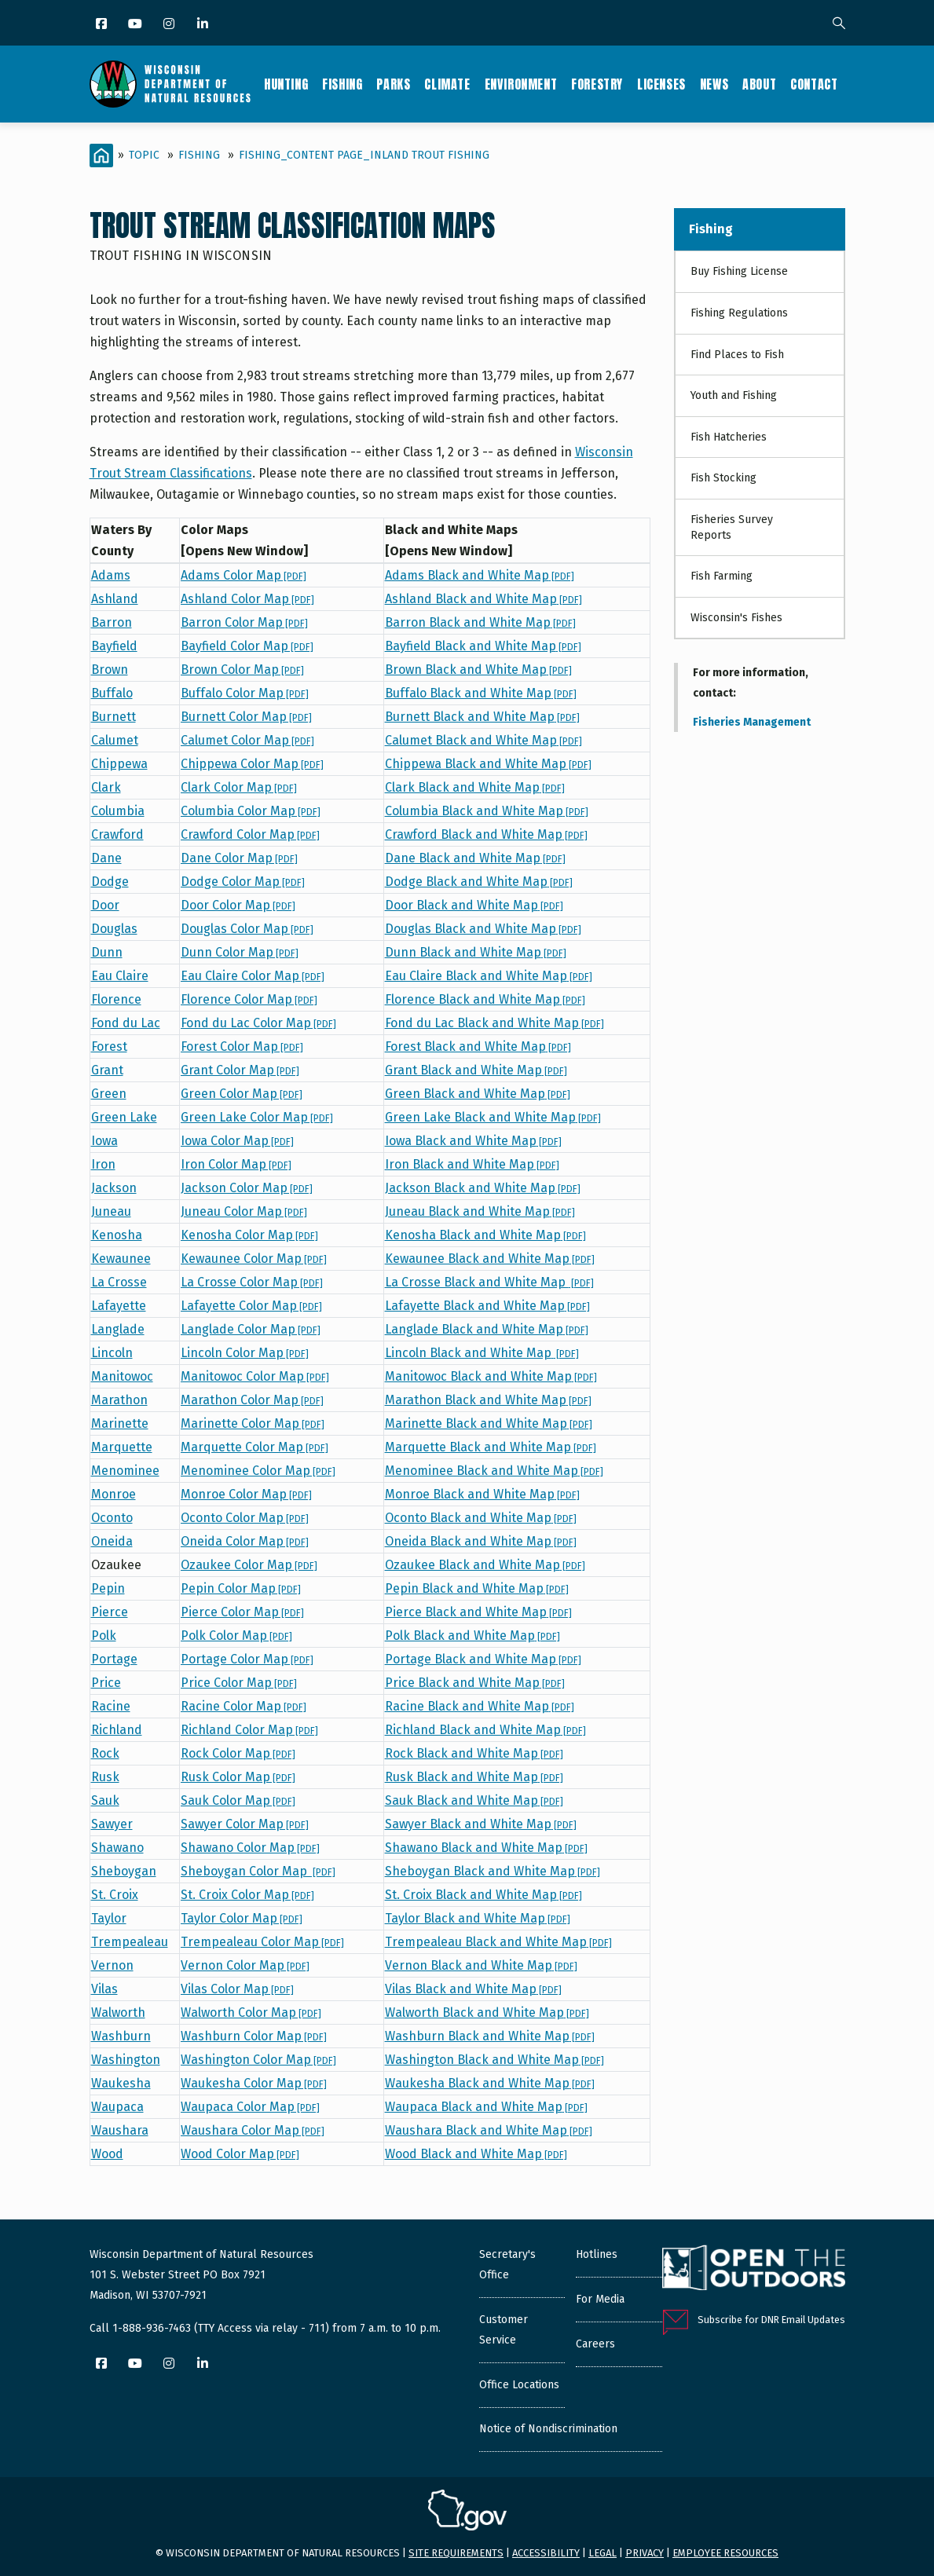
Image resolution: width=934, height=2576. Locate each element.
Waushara (119, 2130)
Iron (103, 1164)
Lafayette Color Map (251, 1305)
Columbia (118, 810)
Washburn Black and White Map (490, 2036)
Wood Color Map (240, 2153)
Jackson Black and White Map (483, 1187)
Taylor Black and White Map (477, 1918)
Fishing (342, 84)
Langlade (118, 1329)
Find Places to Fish (737, 354)
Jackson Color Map (247, 1187)
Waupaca (117, 2106)
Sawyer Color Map (245, 1824)
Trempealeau (129, 1941)
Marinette (119, 1423)
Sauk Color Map (238, 1800)
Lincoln (112, 1352)
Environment (521, 84)
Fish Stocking (723, 478)
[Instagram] (170, 24)
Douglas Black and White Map (483, 928)
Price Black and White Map (475, 1682)
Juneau (111, 1211)
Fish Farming (721, 576)
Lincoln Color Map (245, 1352)
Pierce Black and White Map (478, 1612)
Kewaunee (121, 1258)
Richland (116, 1729)
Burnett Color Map (246, 716)
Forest (109, 1046)
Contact (813, 84)
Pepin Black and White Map (477, 1588)
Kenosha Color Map (249, 1235)
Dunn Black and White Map (475, 952)
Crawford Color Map (250, 834)
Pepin (108, 1588)
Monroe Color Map (246, 1494)
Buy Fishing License (739, 271)
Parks (393, 84)
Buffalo (112, 693)
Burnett (113, 716)
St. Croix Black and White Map (483, 1894)
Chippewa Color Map (252, 763)
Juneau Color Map (244, 1211)
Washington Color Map (258, 2059)
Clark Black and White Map (475, 787)
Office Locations (519, 2384)
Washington (125, 2059)
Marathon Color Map (252, 1399)
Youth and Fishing (733, 395)
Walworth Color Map (251, 2012)
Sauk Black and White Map (474, 1800)
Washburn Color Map (254, 2036)
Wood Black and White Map (476, 2153)
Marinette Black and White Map (488, 1423)
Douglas (114, 928)
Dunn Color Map (240, 952)
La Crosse (119, 1282)
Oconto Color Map (245, 1517)
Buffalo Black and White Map (481, 693)
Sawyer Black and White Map (481, 1824)
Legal (602, 2553)
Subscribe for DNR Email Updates (771, 2319)
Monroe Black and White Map (482, 1494)
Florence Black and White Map (485, 999)
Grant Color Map (240, 1070)
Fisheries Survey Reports (731, 527)
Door (105, 905)
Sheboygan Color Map (258, 1871)
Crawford (117, 834)
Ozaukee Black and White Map (485, 1564)
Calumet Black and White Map (483, 740)
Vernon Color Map (245, 1965)
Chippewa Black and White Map (488, 763)
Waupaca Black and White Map (486, 2106)
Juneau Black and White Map (480, 1211)
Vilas (104, 1988)
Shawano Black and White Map (486, 1847)
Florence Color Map (249, 999)
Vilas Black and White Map (473, 1988)
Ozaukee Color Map (249, 1564)
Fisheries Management (752, 722)
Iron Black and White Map (472, 1164)
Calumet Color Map (247, 740)
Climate (447, 84)
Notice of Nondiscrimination (548, 2428)
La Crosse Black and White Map (489, 1282)
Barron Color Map (244, 622)
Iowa (104, 1140)
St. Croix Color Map (247, 1894)
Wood (107, 2153)
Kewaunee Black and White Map (490, 1258)
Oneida (112, 1541)
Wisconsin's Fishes (736, 617)
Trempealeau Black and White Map (498, 1941)
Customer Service (503, 2330)
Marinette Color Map (252, 1423)
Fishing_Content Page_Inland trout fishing (364, 155)
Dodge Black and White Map (479, 881)
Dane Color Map (239, 858)
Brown (109, 669)
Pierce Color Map (242, 1612)
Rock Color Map (238, 1753)
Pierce (109, 1612)
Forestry (597, 84)
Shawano (117, 1847)
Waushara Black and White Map (488, 2130)
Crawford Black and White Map (486, 834)
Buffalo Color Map (245, 693)
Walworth (118, 2012)
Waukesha (121, 2083)
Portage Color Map (247, 1659)
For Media (600, 2299)
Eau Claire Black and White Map (488, 975)
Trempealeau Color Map (262, 1941)
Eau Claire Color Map (252, 975)
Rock (105, 1753)
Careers (595, 2344)
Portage (114, 1659)
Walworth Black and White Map (487, 2012)
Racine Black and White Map (479, 1706)
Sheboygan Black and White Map (492, 1871)
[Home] (101, 155)
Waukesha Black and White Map (490, 2083)
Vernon (112, 1965)
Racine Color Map (243, 1706)
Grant (107, 1070)
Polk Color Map (236, 1635)
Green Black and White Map (477, 1093)
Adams (110, 575)
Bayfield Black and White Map (483, 646)
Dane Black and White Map (475, 858)
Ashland (114, 598)
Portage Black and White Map (483, 1659)
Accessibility (546, 2553)
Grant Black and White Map (476, 1070)
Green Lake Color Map (257, 1117)
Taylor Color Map (241, 1918)
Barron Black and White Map (480, 622)
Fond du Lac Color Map (258, 1022)
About (759, 84)
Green (108, 1093)
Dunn (107, 952)
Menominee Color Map (258, 1470)
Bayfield (114, 646)
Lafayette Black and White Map (487, 1305)
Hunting (286, 84)
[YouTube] (136, 24)
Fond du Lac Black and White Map (494, 1022)
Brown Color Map (242, 669)
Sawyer (112, 1824)
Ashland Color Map (247, 598)
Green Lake (124, 1117)
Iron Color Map (236, 1164)
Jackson (114, 1187)
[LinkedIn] (204, 24)
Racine (110, 1706)
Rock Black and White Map (474, 1753)
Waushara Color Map (252, 2130)
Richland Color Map (249, 1729)
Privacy (644, 2553)
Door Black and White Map (474, 905)
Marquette (121, 1447)
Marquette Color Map (254, 1447)
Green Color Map (241, 1093)
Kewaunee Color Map (254, 1258)
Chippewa (119, 763)
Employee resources (725, 2553)
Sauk (105, 1800)
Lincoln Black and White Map (482, 1352)
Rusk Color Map (238, 1776)
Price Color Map (239, 1682)
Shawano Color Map (250, 1847)
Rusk (105, 1776)
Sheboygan (123, 1871)
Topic (144, 155)
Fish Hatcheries (728, 437)
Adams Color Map (243, 575)
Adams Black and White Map (479, 575)
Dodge (110, 881)
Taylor (108, 1918)
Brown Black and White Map (478, 669)
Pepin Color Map (241, 1588)
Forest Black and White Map (478, 1046)
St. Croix (114, 1894)
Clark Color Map (239, 787)
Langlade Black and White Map (486, 1329)
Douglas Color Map (247, 928)
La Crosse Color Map (252, 1282)
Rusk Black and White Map (474, 1776)
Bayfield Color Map (247, 646)
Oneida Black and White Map (481, 1541)
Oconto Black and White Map (481, 1517)
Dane (106, 858)
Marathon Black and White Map (488, 1399)
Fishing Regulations (739, 313)
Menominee (125, 1470)
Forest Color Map (242, 1046)
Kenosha (116, 1235)
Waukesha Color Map (254, 2083)
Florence (116, 999)
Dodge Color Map (243, 881)
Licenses (661, 84)
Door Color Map (238, 905)
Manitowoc (122, 1376)
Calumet (114, 740)
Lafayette (118, 1305)
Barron (111, 622)
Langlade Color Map (250, 1329)
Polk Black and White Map (472, 1635)
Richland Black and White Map (485, 1729)
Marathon (119, 1399)
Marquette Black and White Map (490, 1447)
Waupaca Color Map (250, 2106)
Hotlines (596, 2254)
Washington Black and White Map (494, 2059)
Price (106, 1682)
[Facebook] (102, 24)
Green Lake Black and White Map (493, 1117)
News (714, 84)
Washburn (121, 2036)
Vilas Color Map (237, 1988)
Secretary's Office (507, 2264)
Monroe (113, 1494)
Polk (103, 1635)
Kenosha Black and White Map (485, 1235)
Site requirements (456, 2553)
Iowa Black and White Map (473, 1140)
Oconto (112, 1517)
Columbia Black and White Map (486, 810)
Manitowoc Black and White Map (491, 1376)
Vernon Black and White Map (481, 1965)
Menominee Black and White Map (494, 1470)
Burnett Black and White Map (482, 716)
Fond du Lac (125, 1022)
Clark (106, 787)
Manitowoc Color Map (255, 1376)
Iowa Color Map (237, 1140)
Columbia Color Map (250, 810)
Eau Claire (119, 975)
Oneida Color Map (245, 1541)
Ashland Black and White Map (483, 598)
